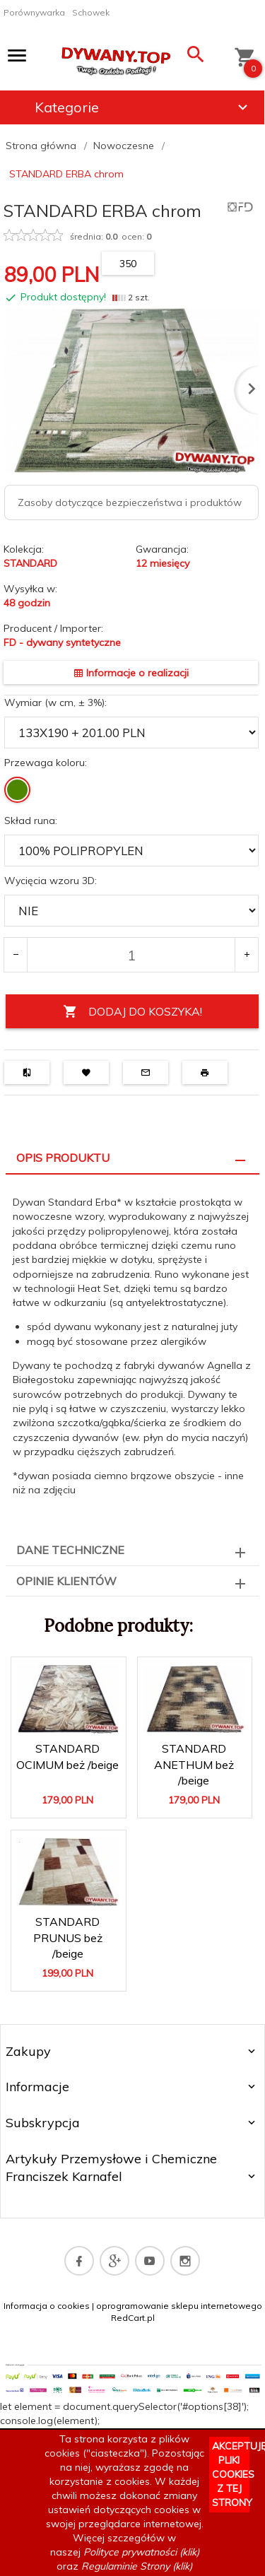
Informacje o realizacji (131, 672)
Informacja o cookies (47, 2305)
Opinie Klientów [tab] (66, 1581)
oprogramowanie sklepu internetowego (179, 2305)
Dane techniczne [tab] (70, 1550)
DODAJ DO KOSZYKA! (132, 1011)
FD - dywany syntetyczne (62, 642)
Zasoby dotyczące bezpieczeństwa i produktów (130, 502)
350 (127, 263)
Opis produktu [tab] (63, 1158)
